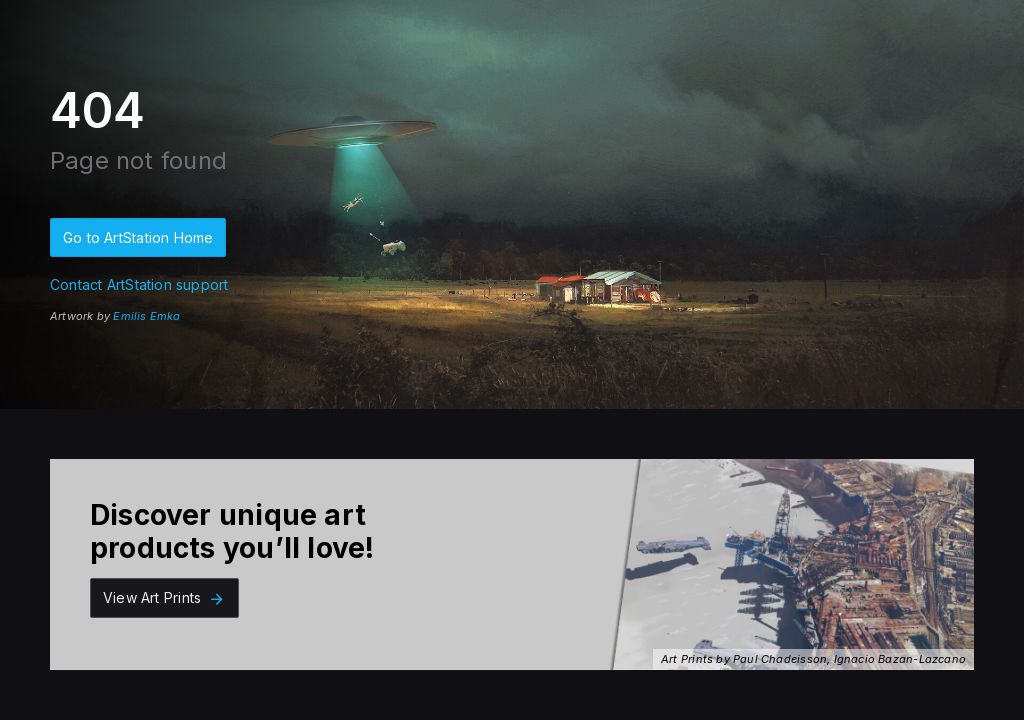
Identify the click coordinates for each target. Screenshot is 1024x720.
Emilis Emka (146, 316)
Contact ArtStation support (139, 284)
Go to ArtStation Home (138, 237)
